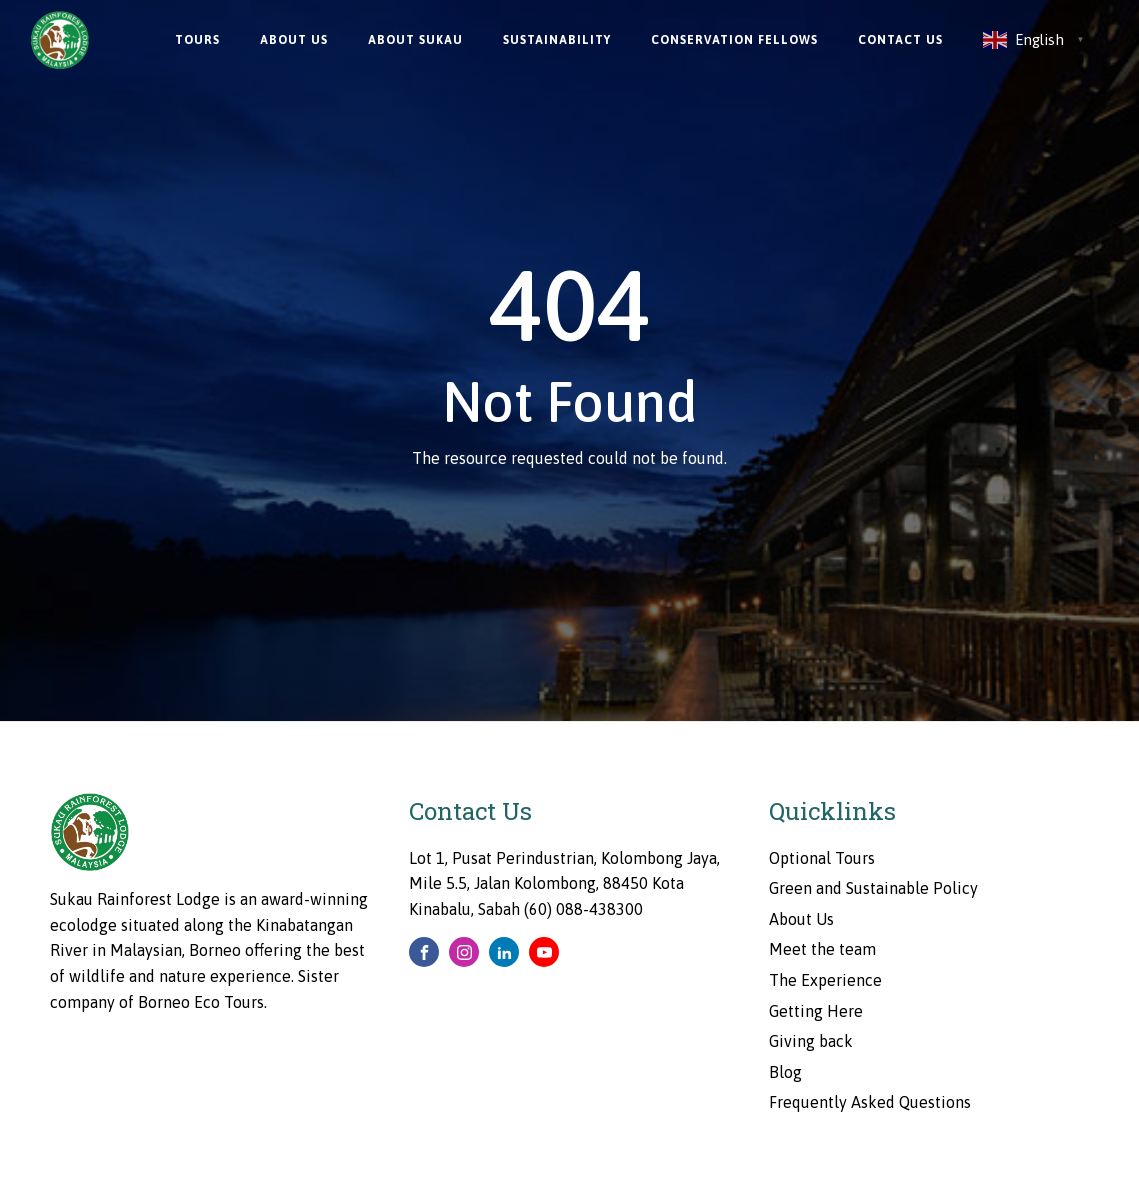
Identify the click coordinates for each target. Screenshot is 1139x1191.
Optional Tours (822, 858)
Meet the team (822, 949)
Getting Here (816, 1011)
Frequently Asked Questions (870, 1102)
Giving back (811, 1041)
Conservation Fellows (734, 40)
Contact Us (900, 40)
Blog (785, 1072)
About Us (294, 40)
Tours (197, 40)
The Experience (825, 980)
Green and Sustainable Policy (873, 888)
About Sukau (415, 40)
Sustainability (557, 40)
